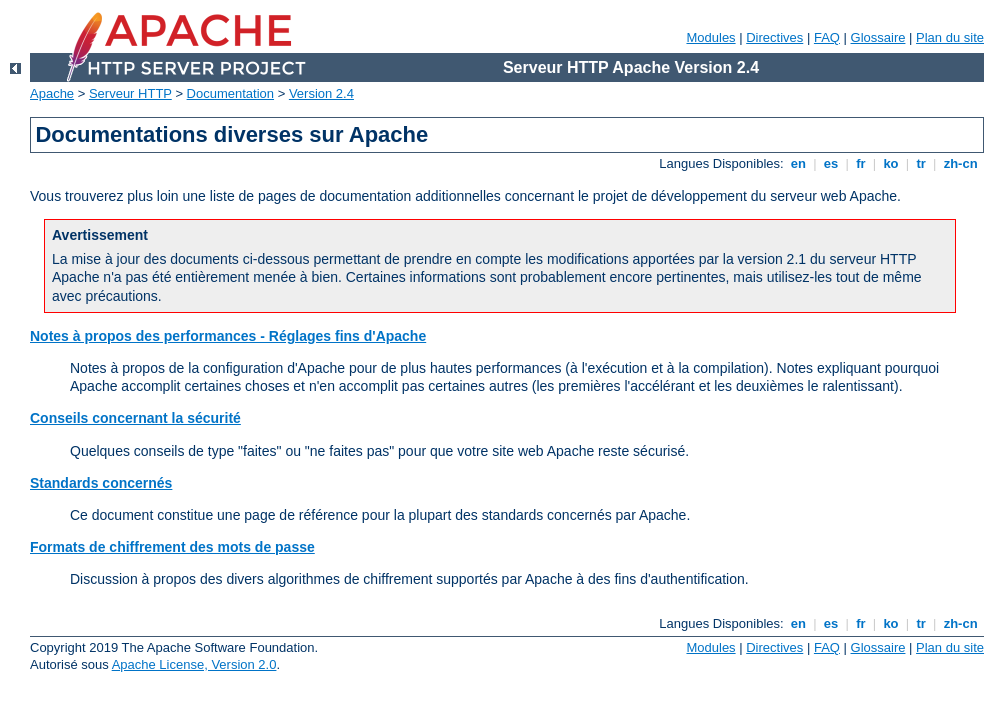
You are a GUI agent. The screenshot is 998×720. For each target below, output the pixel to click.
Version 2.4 (321, 93)
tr (921, 163)
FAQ (827, 37)
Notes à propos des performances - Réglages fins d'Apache (228, 336)
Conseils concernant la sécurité (135, 418)
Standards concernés (101, 483)
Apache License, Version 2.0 (194, 664)
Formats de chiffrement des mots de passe (172, 547)
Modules (710, 37)
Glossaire (878, 37)
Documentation (230, 93)
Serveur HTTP (130, 93)
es (831, 163)
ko (891, 163)
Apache (52, 93)
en (798, 163)
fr (861, 163)
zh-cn (960, 163)
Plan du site (950, 37)
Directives (774, 37)
